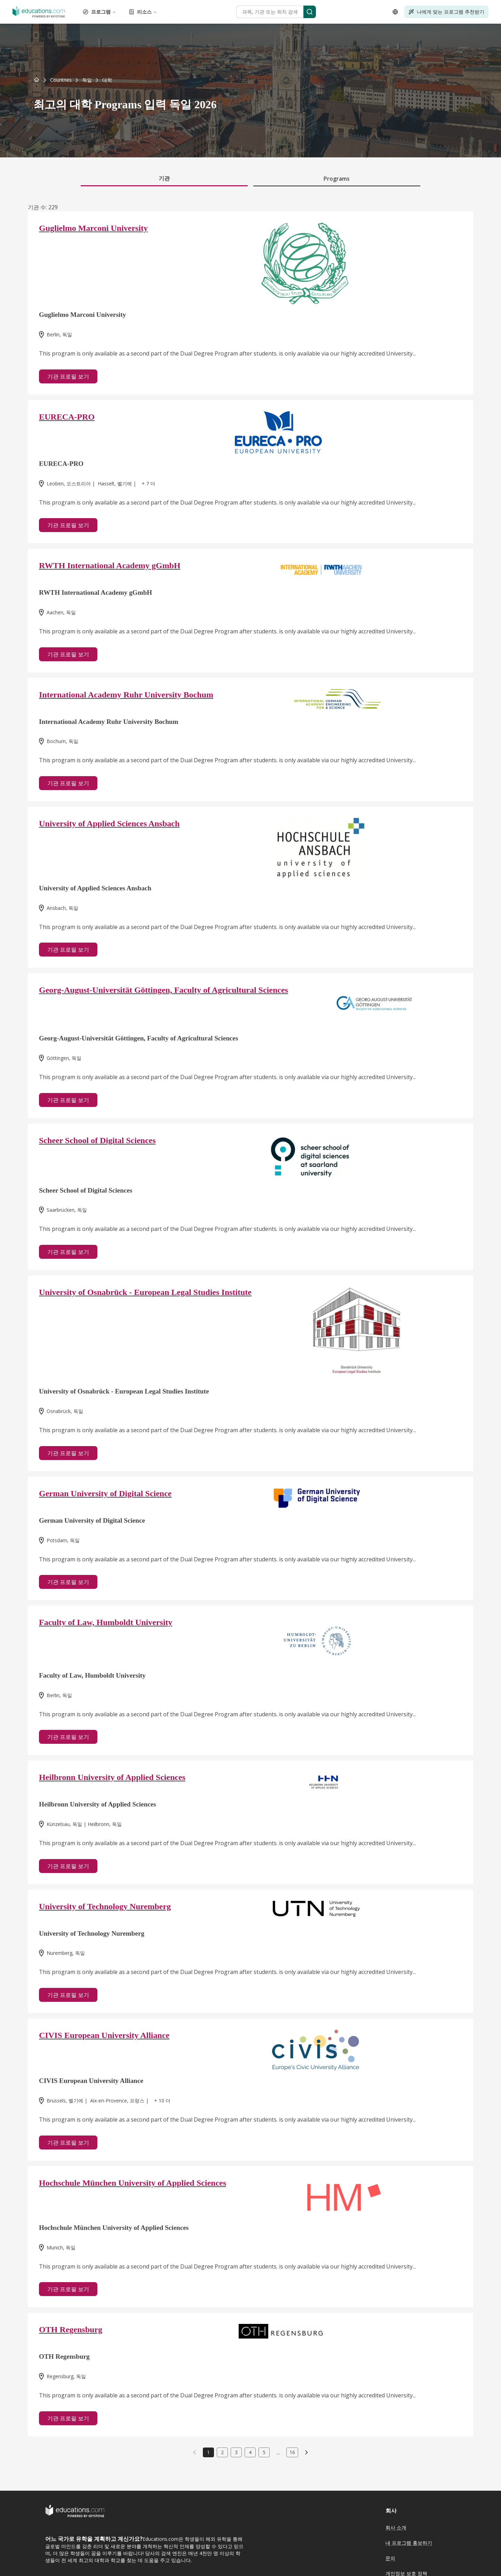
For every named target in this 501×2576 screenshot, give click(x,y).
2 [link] (222, 2452)
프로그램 (99, 11)
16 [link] (292, 2452)
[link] (107, 80)
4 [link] (250, 2452)
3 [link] (236, 2452)
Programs (337, 178)
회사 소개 (395, 2527)
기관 (164, 178)
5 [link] (264, 2452)
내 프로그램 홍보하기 (408, 2542)
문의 (390, 2558)
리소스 (143, 11)
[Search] (309, 12)
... (278, 2452)
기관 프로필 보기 (68, 376)
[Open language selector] (395, 12)
